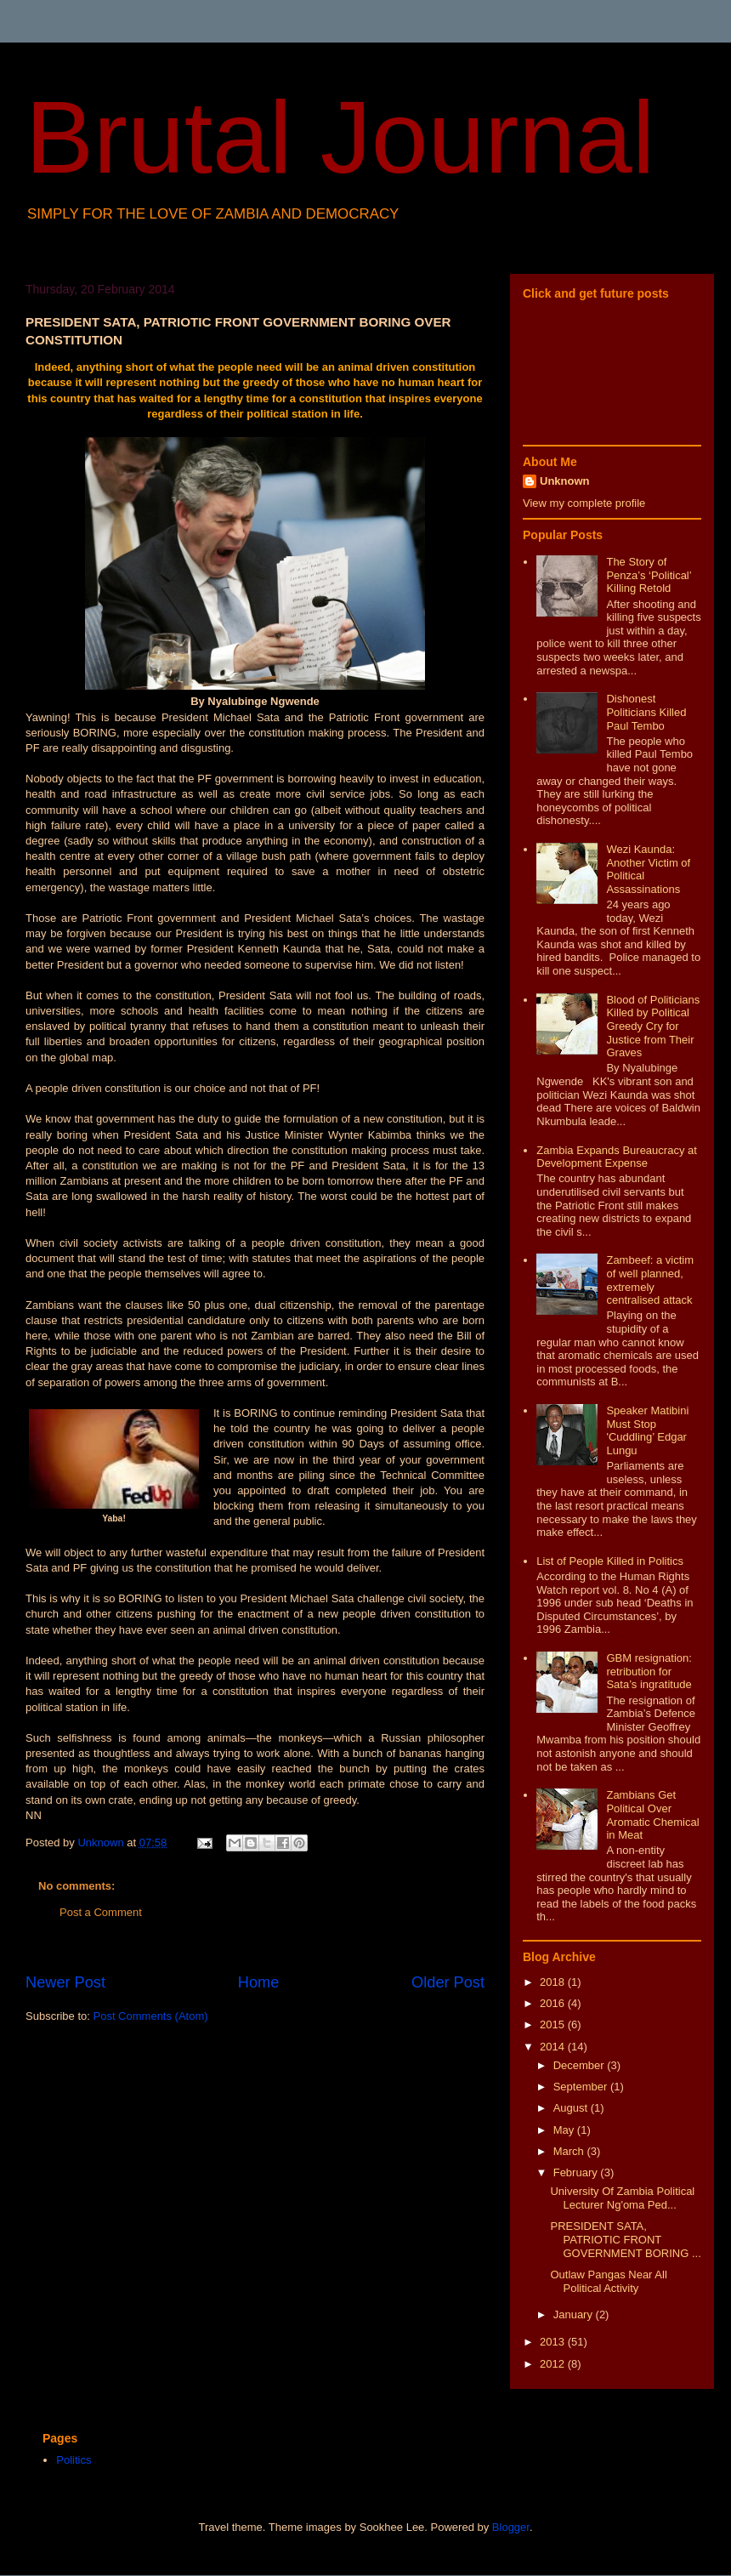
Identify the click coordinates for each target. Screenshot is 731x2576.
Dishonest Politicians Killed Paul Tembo (646, 711)
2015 (554, 2024)
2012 (554, 2363)
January (574, 2314)
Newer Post (65, 1982)
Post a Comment (101, 1912)
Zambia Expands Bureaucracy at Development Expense (616, 1157)
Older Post (447, 1982)
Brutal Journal (340, 137)
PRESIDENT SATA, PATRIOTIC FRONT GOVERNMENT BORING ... (625, 2239)
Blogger (511, 2527)
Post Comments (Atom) (151, 2016)
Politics (73, 2460)
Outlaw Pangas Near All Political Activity (608, 2281)
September (581, 2086)
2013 (554, 2341)
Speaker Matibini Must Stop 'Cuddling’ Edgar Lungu (647, 1430)
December (580, 2065)
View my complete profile (584, 503)
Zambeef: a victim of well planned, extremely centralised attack (650, 1280)
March (570, 2151)
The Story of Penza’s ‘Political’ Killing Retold (648, 574)
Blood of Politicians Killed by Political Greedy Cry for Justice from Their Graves (653, 1026)
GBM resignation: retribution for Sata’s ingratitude (648, 1671)
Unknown (565, 481)
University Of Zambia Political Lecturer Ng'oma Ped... (622, 2198)
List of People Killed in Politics (609, 1561)
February (577, 2172)
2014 (554, 2046)
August (572, 2107)
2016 (554, 2003)
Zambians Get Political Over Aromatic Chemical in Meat (652, 1814)
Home (259, 1982)
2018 (554, 1982)
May (565, 2130)
